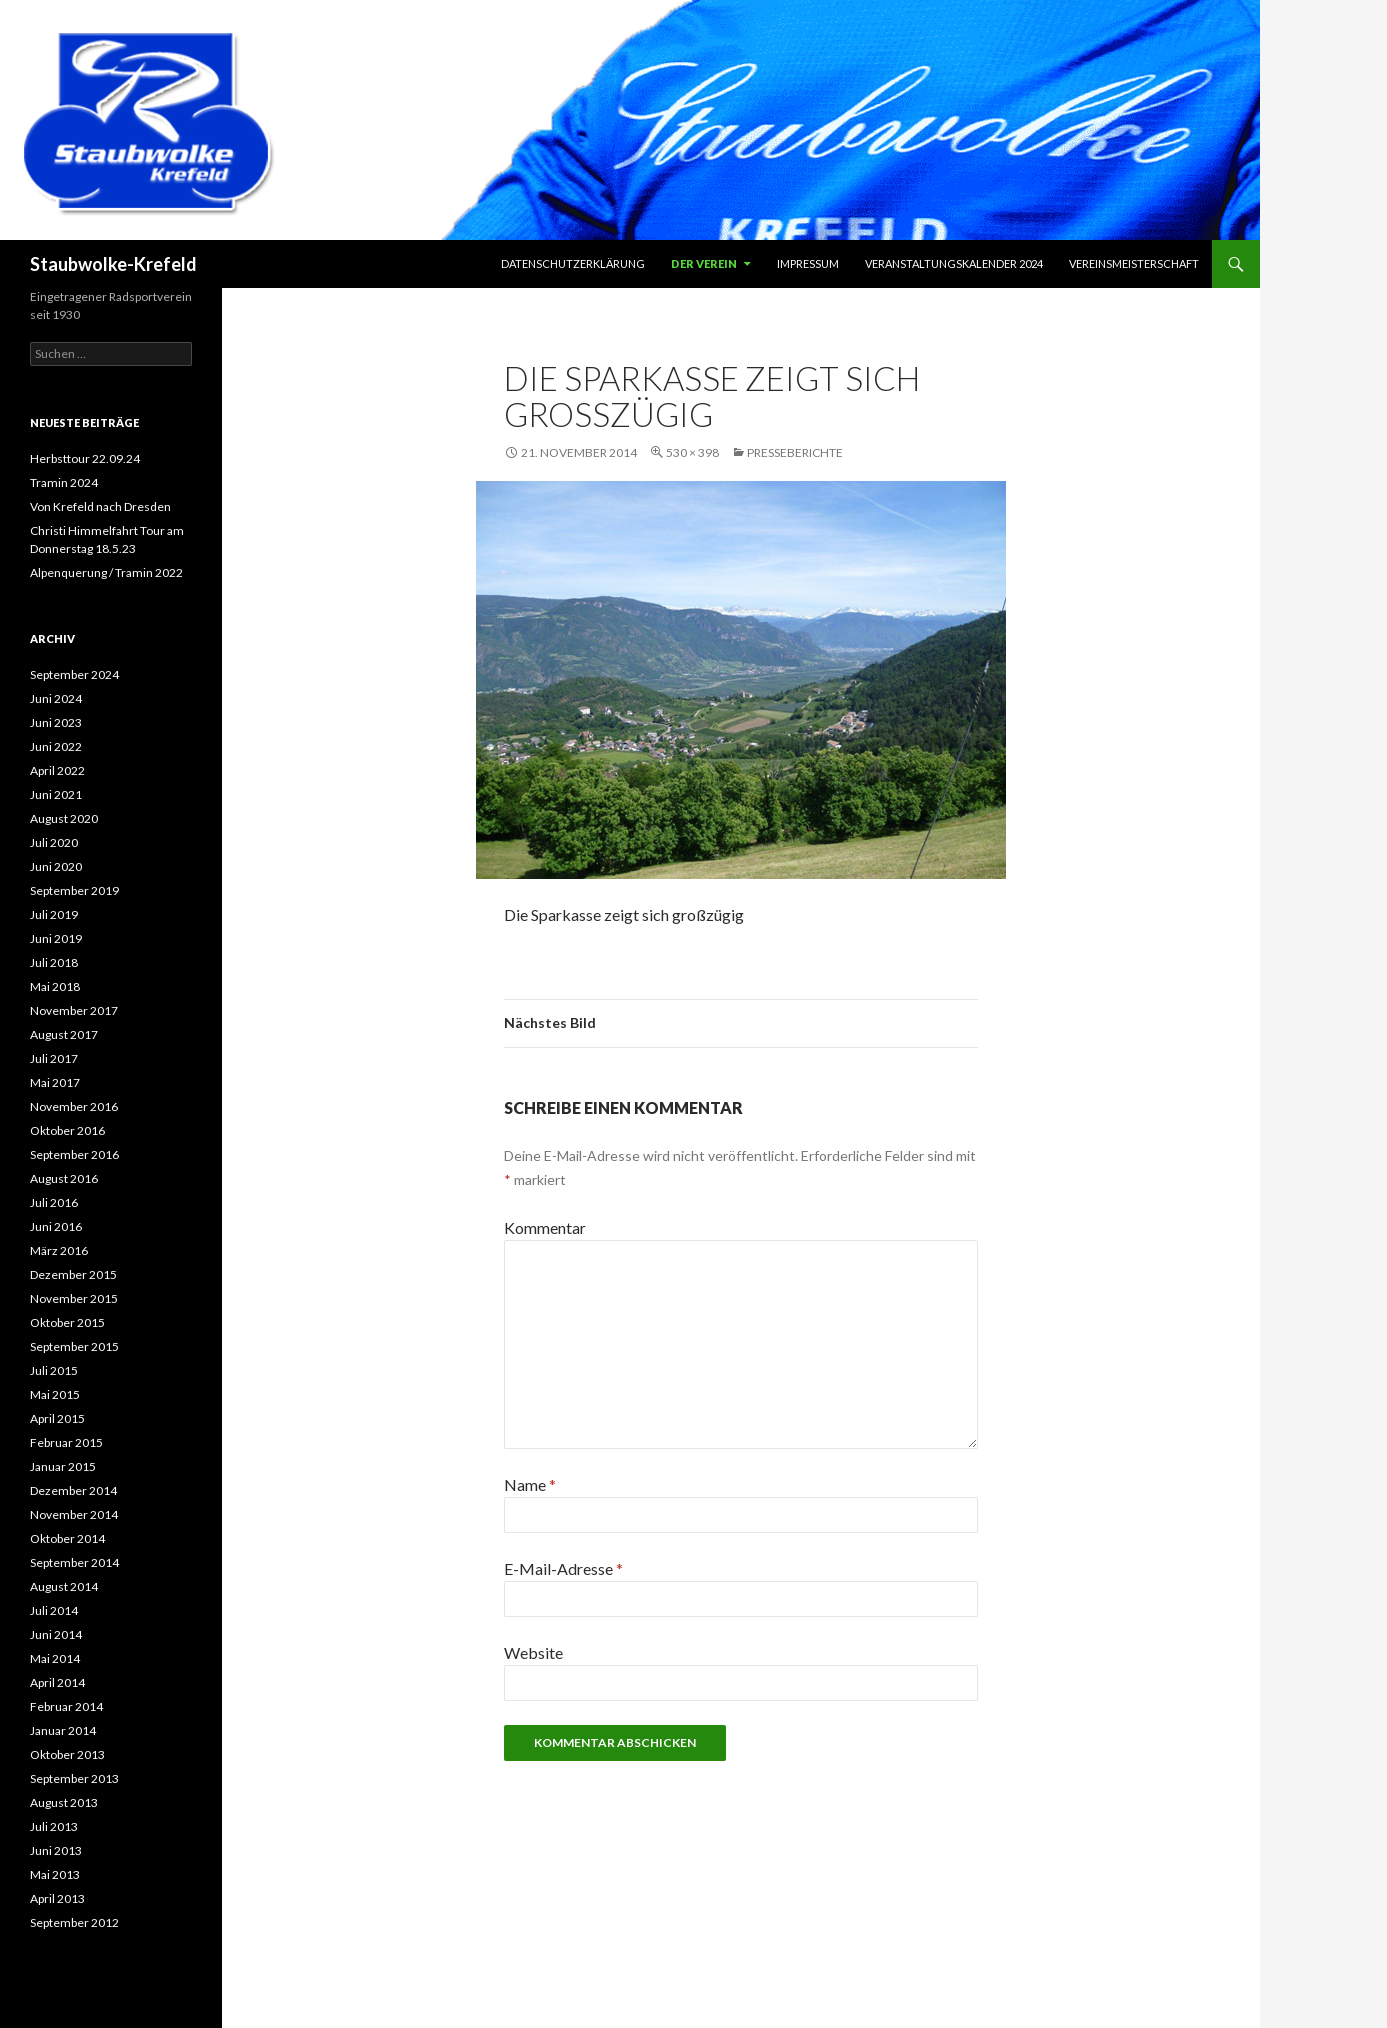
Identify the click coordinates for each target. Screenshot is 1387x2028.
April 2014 (57, 1682)
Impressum (808, 263)
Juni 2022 (56, 746)
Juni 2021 (56, 794)
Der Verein (704, 263)
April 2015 (57, 1418)
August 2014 (64, 1586)
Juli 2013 (54, 1826)
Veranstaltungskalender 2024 (954, 263)
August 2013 (64, 1802)
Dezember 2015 (73, 1274)
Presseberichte (795, 452)
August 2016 (64, 1178)
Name (530, 1484)
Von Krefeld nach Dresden (100, 506)
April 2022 (57, 770)
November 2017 (74, 1010)
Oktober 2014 (67, 1538)
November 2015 (74, 1298)
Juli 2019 (54, 914)
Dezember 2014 (73, 1490)
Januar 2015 (63, 1466)
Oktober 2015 (67, 1322)
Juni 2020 (56, 866)
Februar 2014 (66, 1706)
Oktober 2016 (67, 1130)
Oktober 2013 (67, 1754)
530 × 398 (692, 452)
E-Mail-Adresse (563, 1568)
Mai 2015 (55, 1394)
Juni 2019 (56, 938)
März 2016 (59, 1250)
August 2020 (64, 818)
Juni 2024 (56, 698)
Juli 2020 (54, 842)
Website (533, 1652)
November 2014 (74, 1514)
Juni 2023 (56, 722)
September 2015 (74, 1346)
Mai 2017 (55, 1082)
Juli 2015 (54, 1370)
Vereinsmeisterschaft (1134, 263)
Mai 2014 (55, 1658)
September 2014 (74, 1562)
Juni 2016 (56, 1226)
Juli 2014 (54, 1610)
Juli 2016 (54, 1202)
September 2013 (74, 1778)
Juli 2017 (54, 1058)
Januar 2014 (63, 1730)
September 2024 (74, 674)
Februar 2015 (66, 1442)
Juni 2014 (56, 1634)
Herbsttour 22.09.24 (85, 458)
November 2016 (74, 1106)
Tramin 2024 (64, 482)
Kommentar (545, 1227)
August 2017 (64, 1034)
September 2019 (74, 890)
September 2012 (74, 1922)
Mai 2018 (55, 986)
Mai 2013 (55, 1874)
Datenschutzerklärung (573, 263)
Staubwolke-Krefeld (113, 264)
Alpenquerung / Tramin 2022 (106, 572)
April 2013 (57, 1898)
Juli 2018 (54, 962)
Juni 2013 (56, 1850)
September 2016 (74, 1154)
